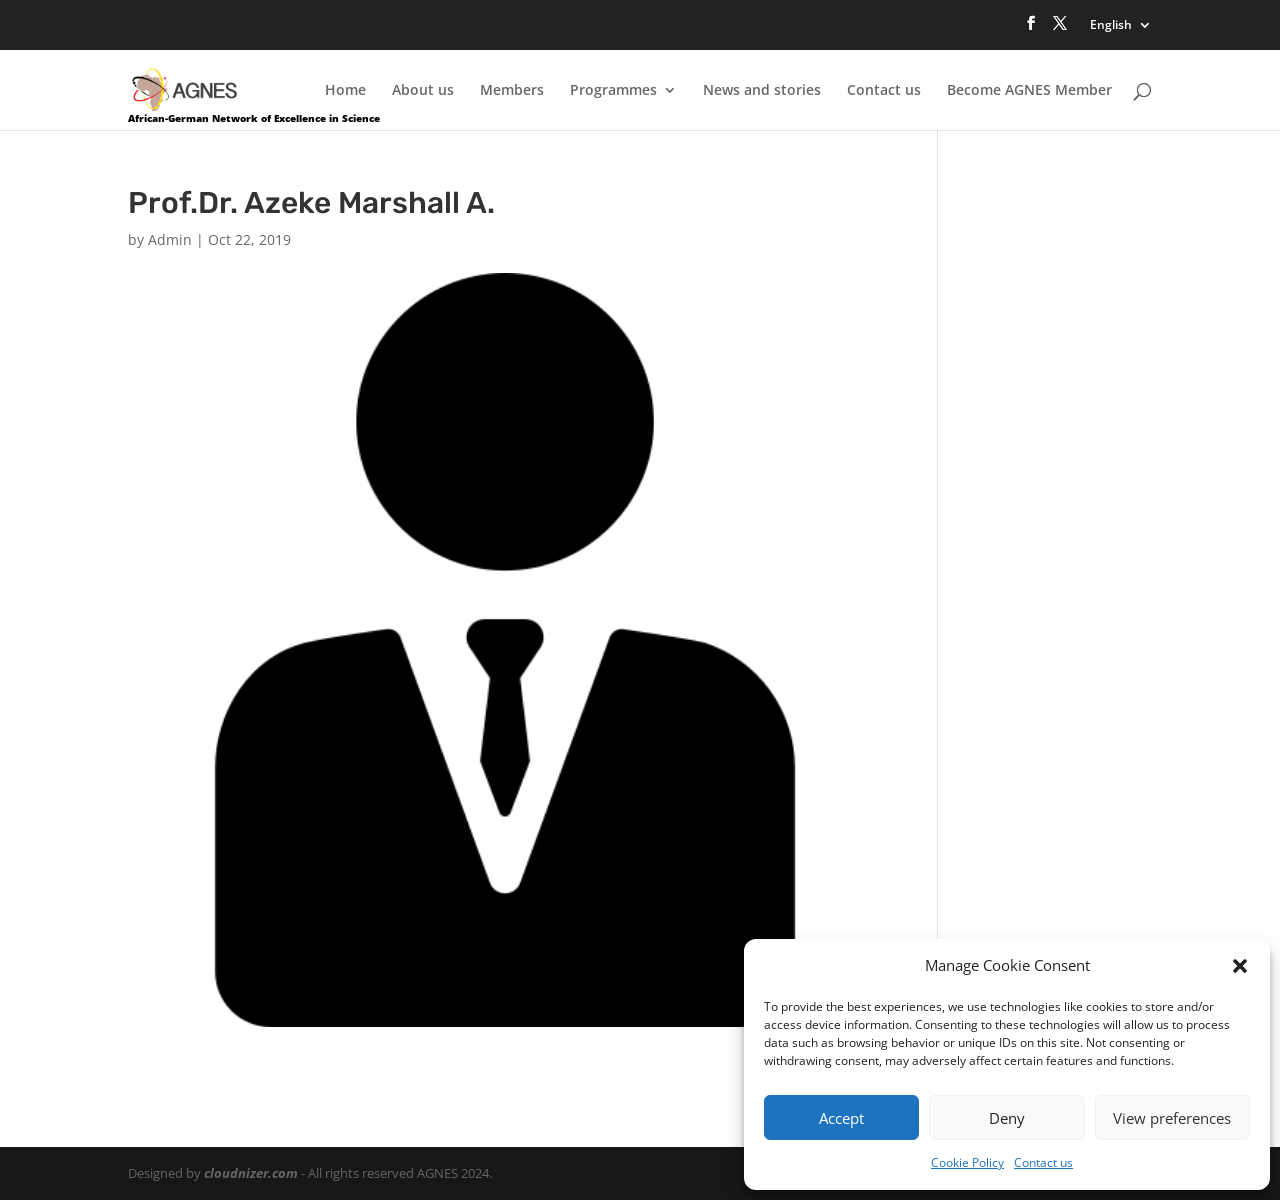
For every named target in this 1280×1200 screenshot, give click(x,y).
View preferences (1172, 1118)
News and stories (762, 91)
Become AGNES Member (1029, 91)
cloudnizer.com (251, 1173)
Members (512, 91)
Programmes (613, 91)
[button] (1240, 966)
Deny (1007, 1118)
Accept (841, 1118)
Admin (170, 239)
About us (423, 91)
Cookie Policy (967, 1162)
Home (345, 91)
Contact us (1043, 1162)
